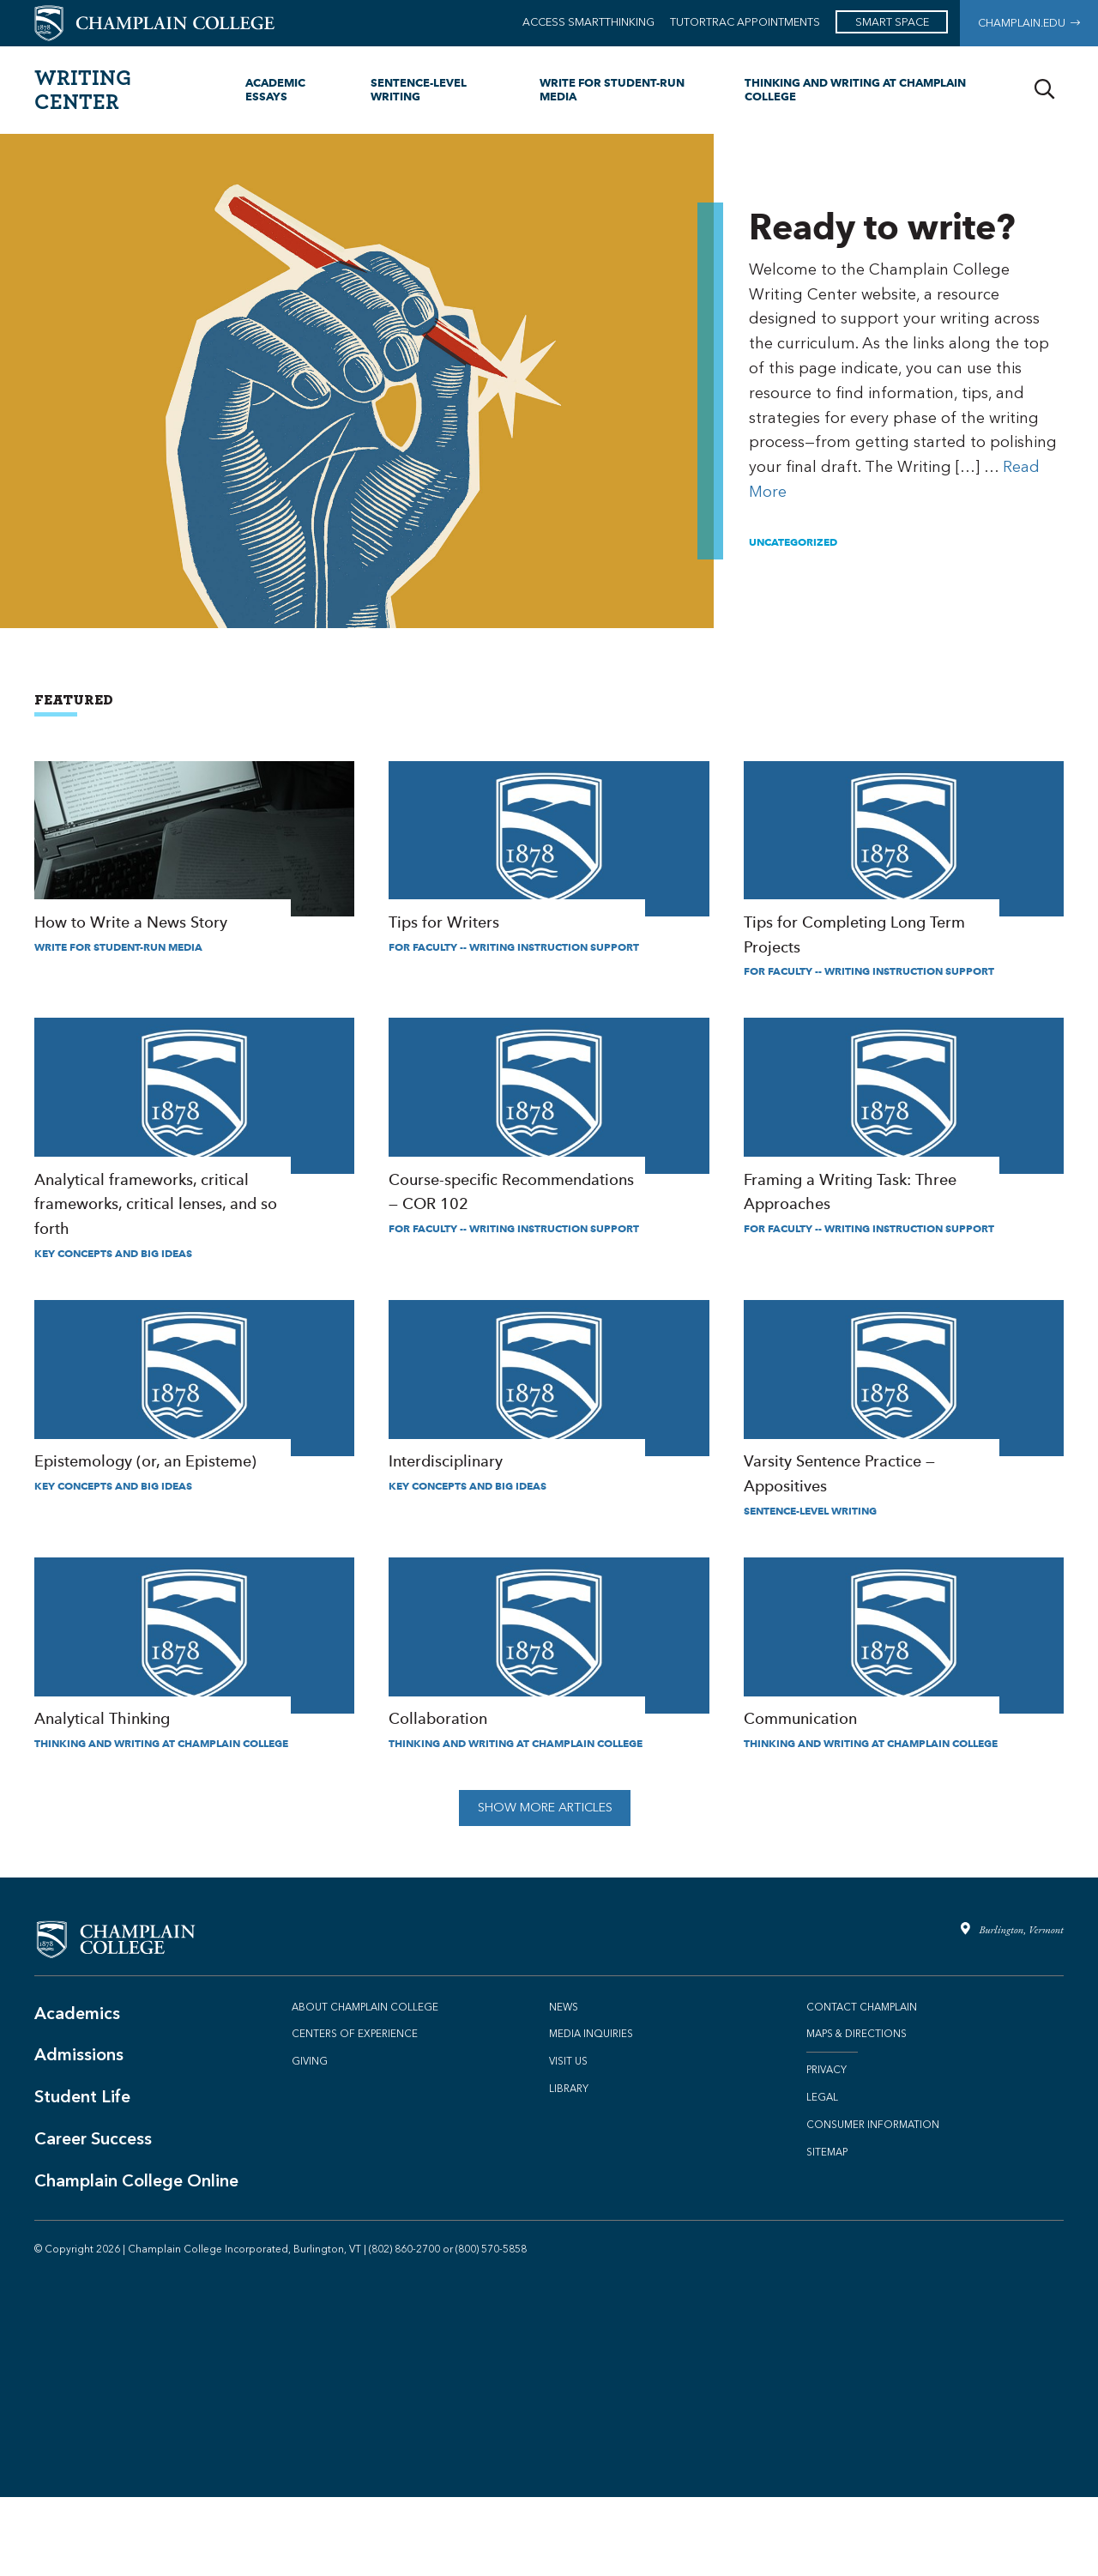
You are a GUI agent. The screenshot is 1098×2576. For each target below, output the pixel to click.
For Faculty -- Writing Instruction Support (514, 966)
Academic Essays (275, 89)
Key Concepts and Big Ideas (113, 1292)
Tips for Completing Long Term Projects (904, 870)
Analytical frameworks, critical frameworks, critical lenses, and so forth (194, 1159)
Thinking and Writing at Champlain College (855, 89)
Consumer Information (872, 2204)
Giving (310, 2140)
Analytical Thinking (194, 1714)
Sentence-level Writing (419, 89)
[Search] (1044, 90)
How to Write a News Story (194, 858)
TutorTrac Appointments (745, 21)
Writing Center (82, 89)
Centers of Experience (355, 2113)
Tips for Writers (549, 858)
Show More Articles (545, 1886)
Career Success (93, 2217)
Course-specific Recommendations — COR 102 (549, 1146)
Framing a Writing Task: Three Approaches (904, 1146)
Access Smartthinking (588, 21)
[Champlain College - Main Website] (154, 22)
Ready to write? (906, 380)
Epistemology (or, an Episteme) (194, 1436)
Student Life (82, 2175)
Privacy (826, 2149)
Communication (904, 1714)
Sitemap (827, 2231)
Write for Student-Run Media (612, 89)
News (563, 2086)
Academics (77, 2092)
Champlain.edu (1029, 22)
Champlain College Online (136, 2259)
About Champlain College (365, 2086)
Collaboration (549, 1714)
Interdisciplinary (549, 1436)
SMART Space (892, 21)
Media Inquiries (591, 2113)
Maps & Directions (856, 2113)
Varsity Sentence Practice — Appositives (904, 1448)
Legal (822, 2176)
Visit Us (568, 2140)
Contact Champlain (861, 2086)
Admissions (79, 2133)
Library (568, 2168)
